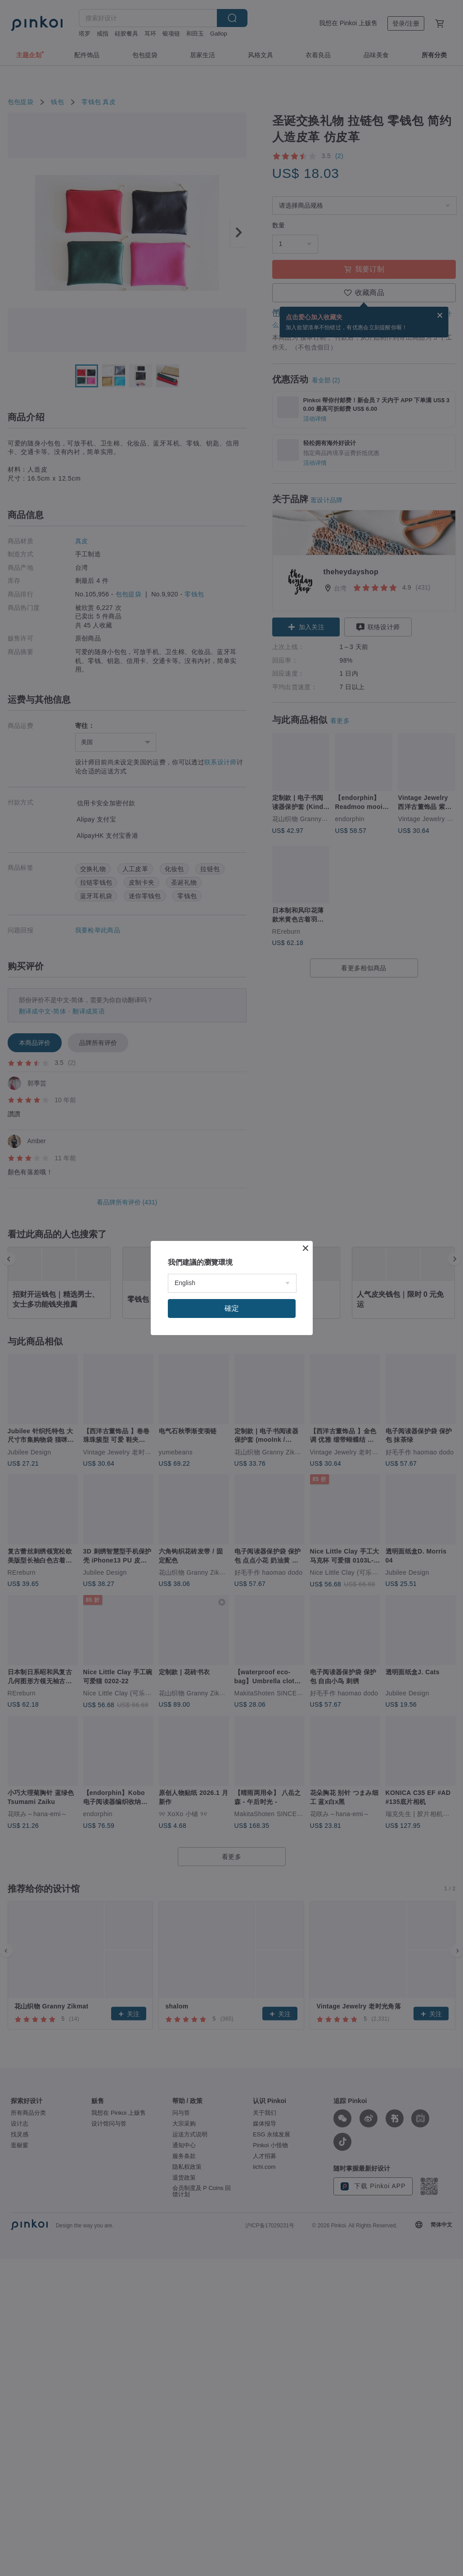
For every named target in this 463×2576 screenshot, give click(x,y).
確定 (232, 1308)
